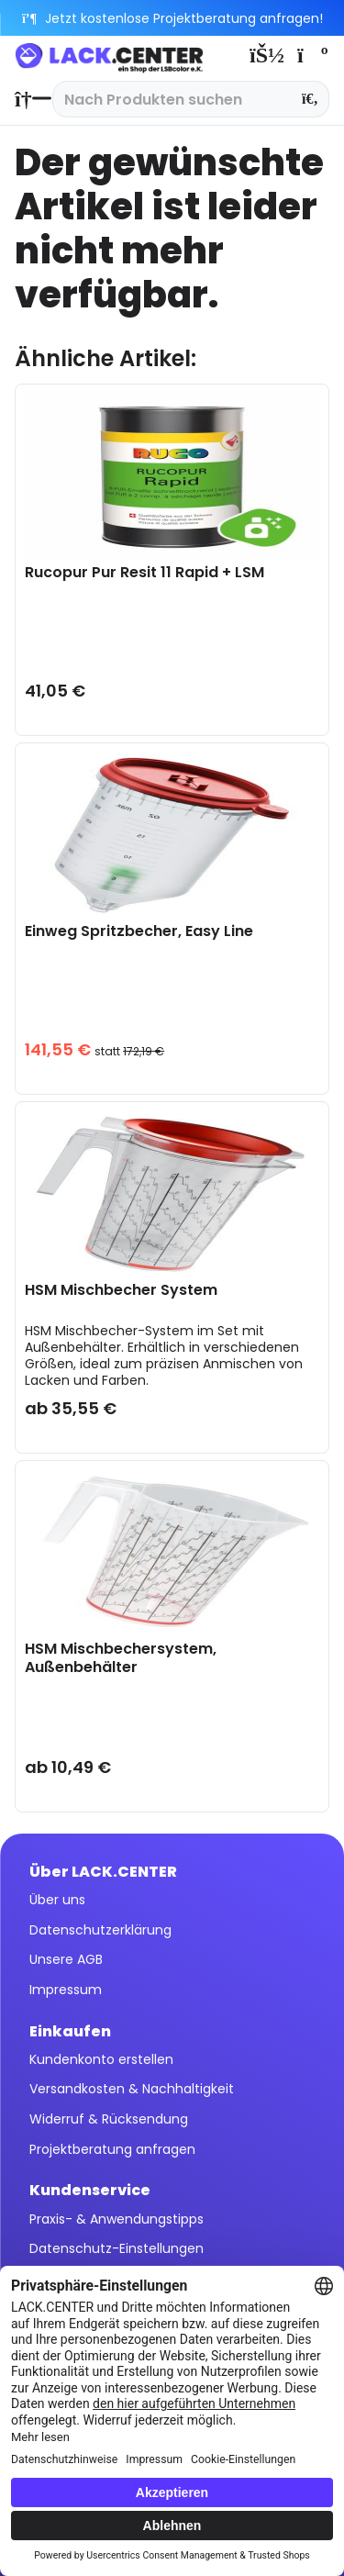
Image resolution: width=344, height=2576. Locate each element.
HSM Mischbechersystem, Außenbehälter (120, 1658)
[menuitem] (28, 99)
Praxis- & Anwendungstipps (116, 2219)
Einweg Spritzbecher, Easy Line (139, 932)
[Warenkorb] (311, 55)
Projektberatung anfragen (112, 2149)
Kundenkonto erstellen (101, 2059)
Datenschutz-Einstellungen (116, 2248)
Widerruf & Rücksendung (108, 2119)
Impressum (65, 1989)
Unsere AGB (66, 1959)
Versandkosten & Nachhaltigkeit (131, 2089)
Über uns (57, 1899)
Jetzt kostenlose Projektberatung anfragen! (172, 18)
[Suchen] (310, 99)
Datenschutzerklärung (100, 1930)
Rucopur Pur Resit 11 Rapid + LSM (144, 573)
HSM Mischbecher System (121, 1290)
